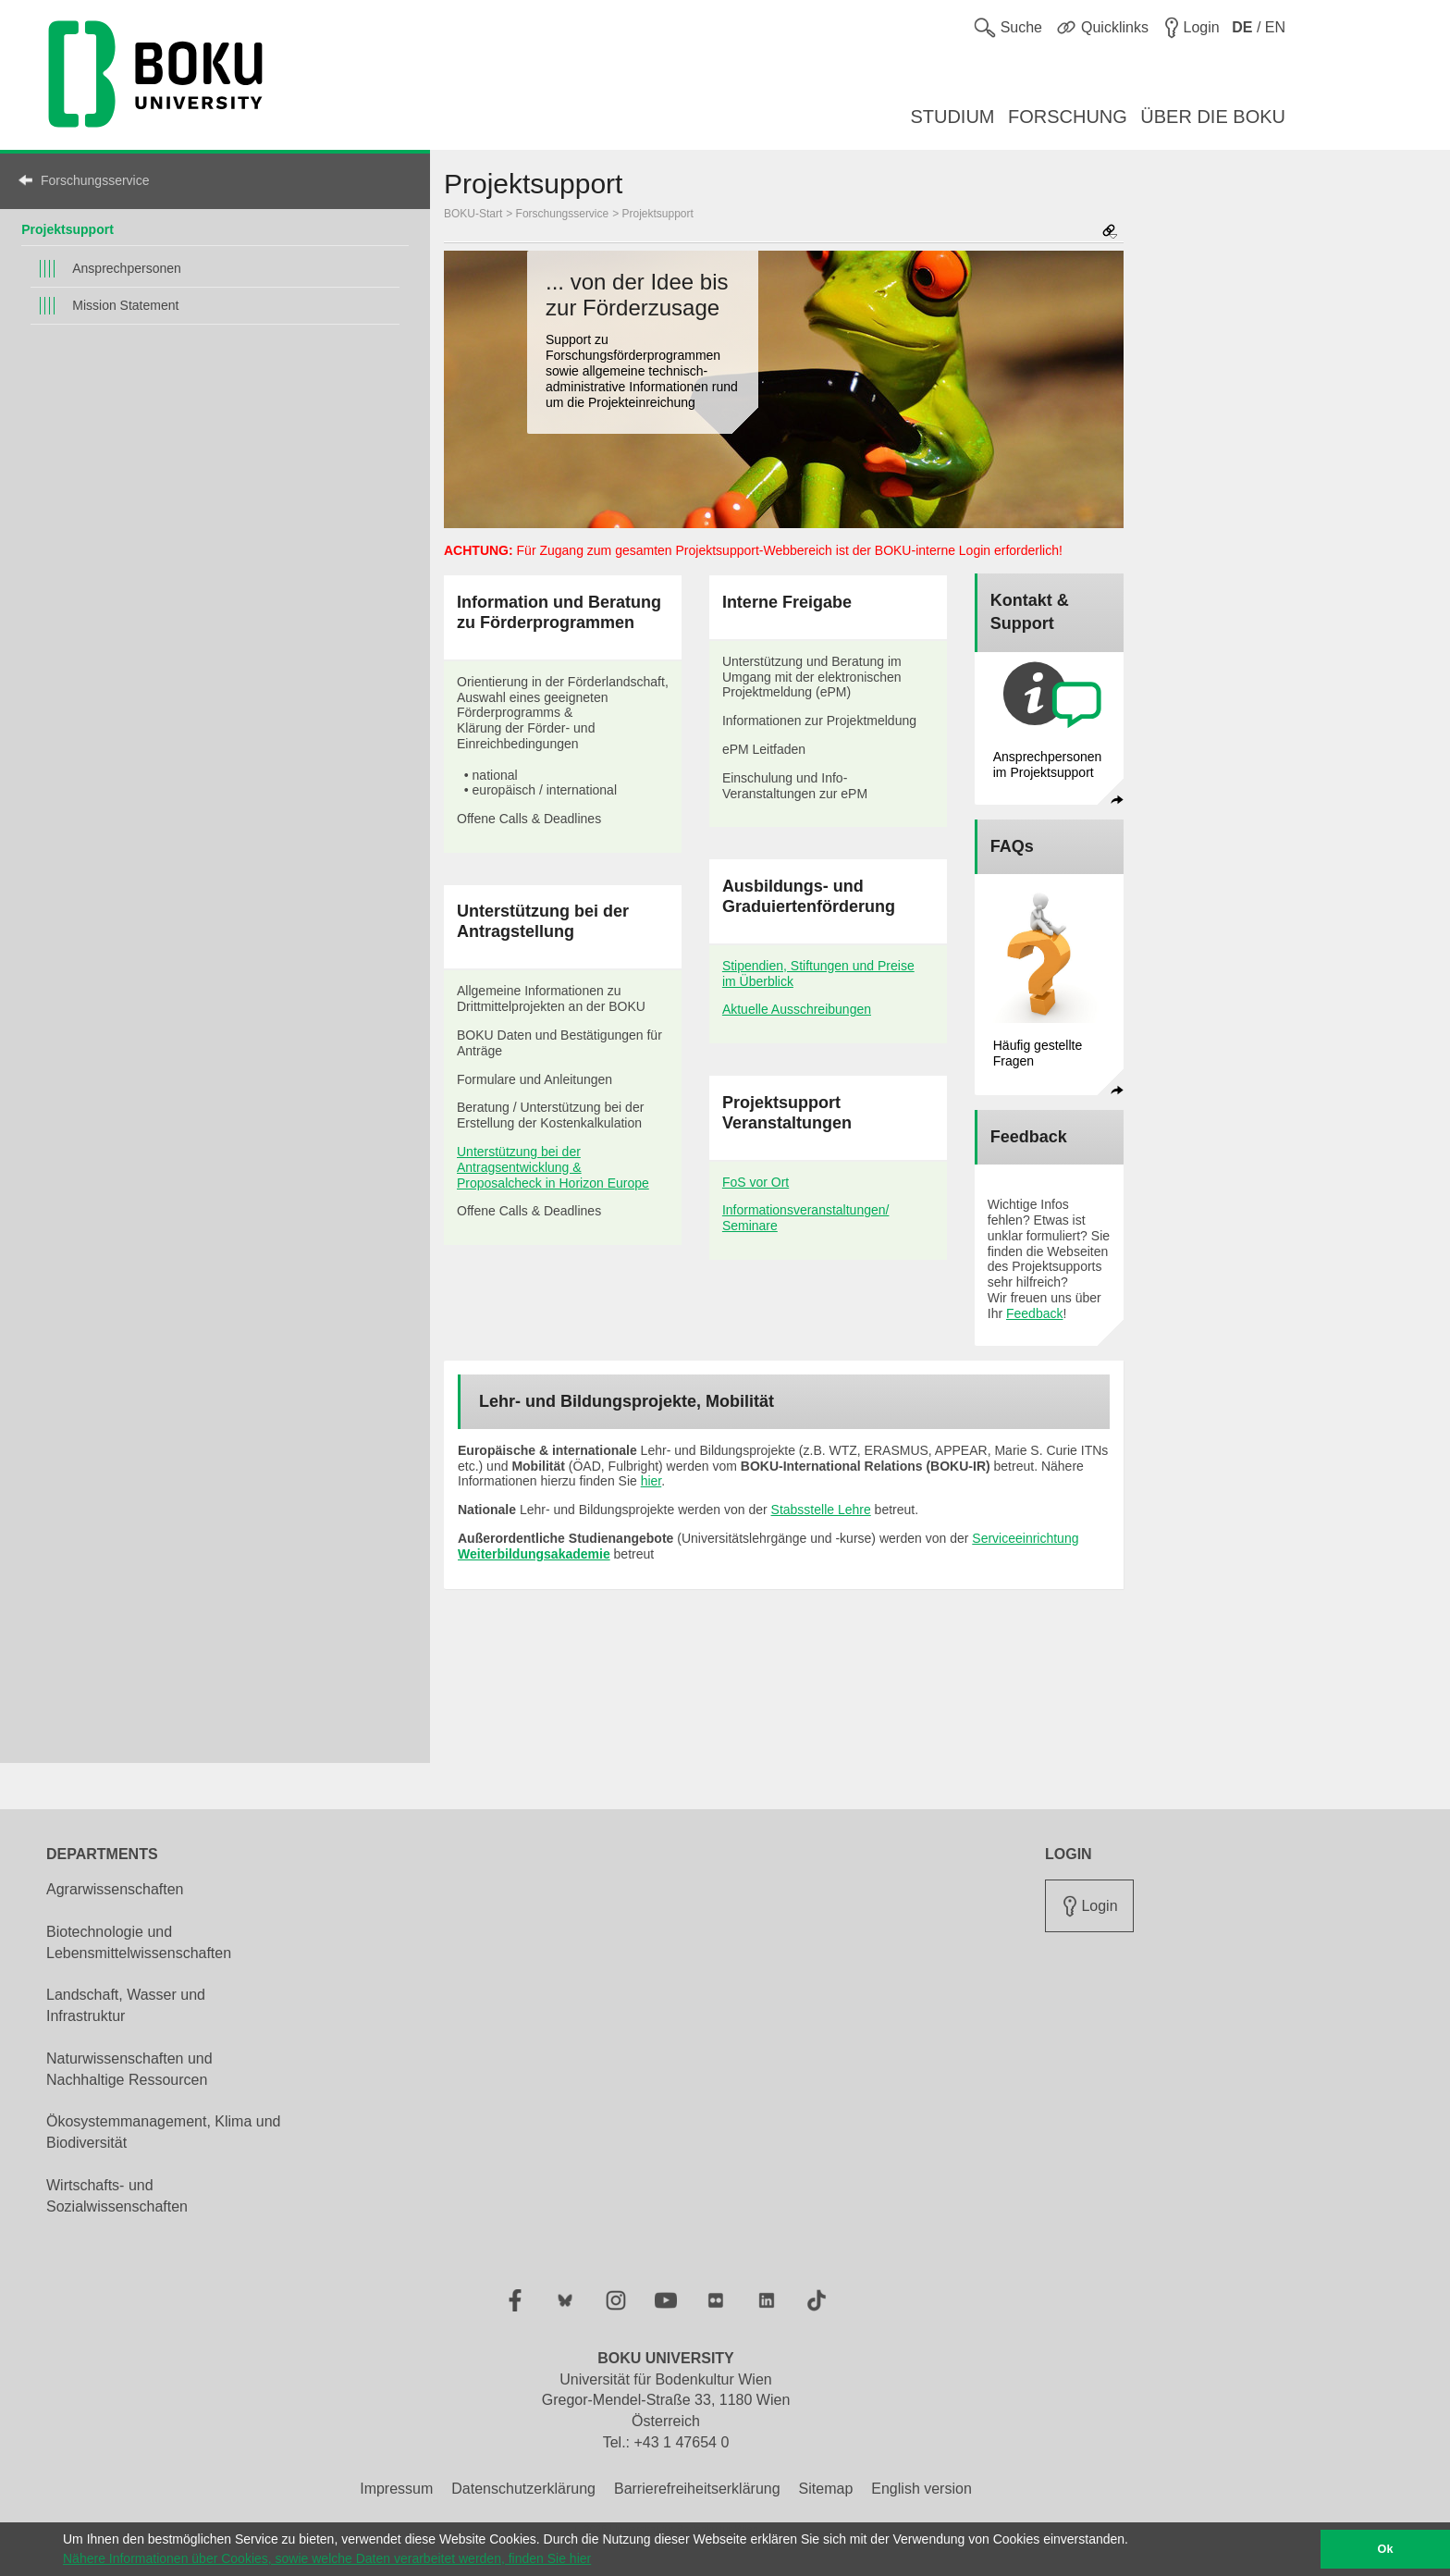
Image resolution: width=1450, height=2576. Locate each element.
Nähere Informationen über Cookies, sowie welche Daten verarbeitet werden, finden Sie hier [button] (327, 2558)
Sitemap (826, 2488)
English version (921, 2488)
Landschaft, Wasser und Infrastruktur (125, 2005)
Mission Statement (125, 305)
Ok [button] (1386, 2549)
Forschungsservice (95, 180)
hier (651, 1480)
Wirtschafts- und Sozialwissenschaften (117, 2195)
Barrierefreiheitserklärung (697, 2488)
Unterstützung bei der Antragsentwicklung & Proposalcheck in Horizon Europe (553, 1167)
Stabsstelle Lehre (821, 1509)
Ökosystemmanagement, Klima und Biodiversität (163, 2132)
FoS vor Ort (755, 1182)
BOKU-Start (473, 213)
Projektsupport (67, 229)
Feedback (1034, 1313)
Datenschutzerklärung (523, 2488)
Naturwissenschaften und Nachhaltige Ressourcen (129, 2069)
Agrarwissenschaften (115, 1889)
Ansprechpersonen (126, 268)
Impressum (396, 2488)
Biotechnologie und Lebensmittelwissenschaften (138, 1942)
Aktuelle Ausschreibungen (796, 1009)
